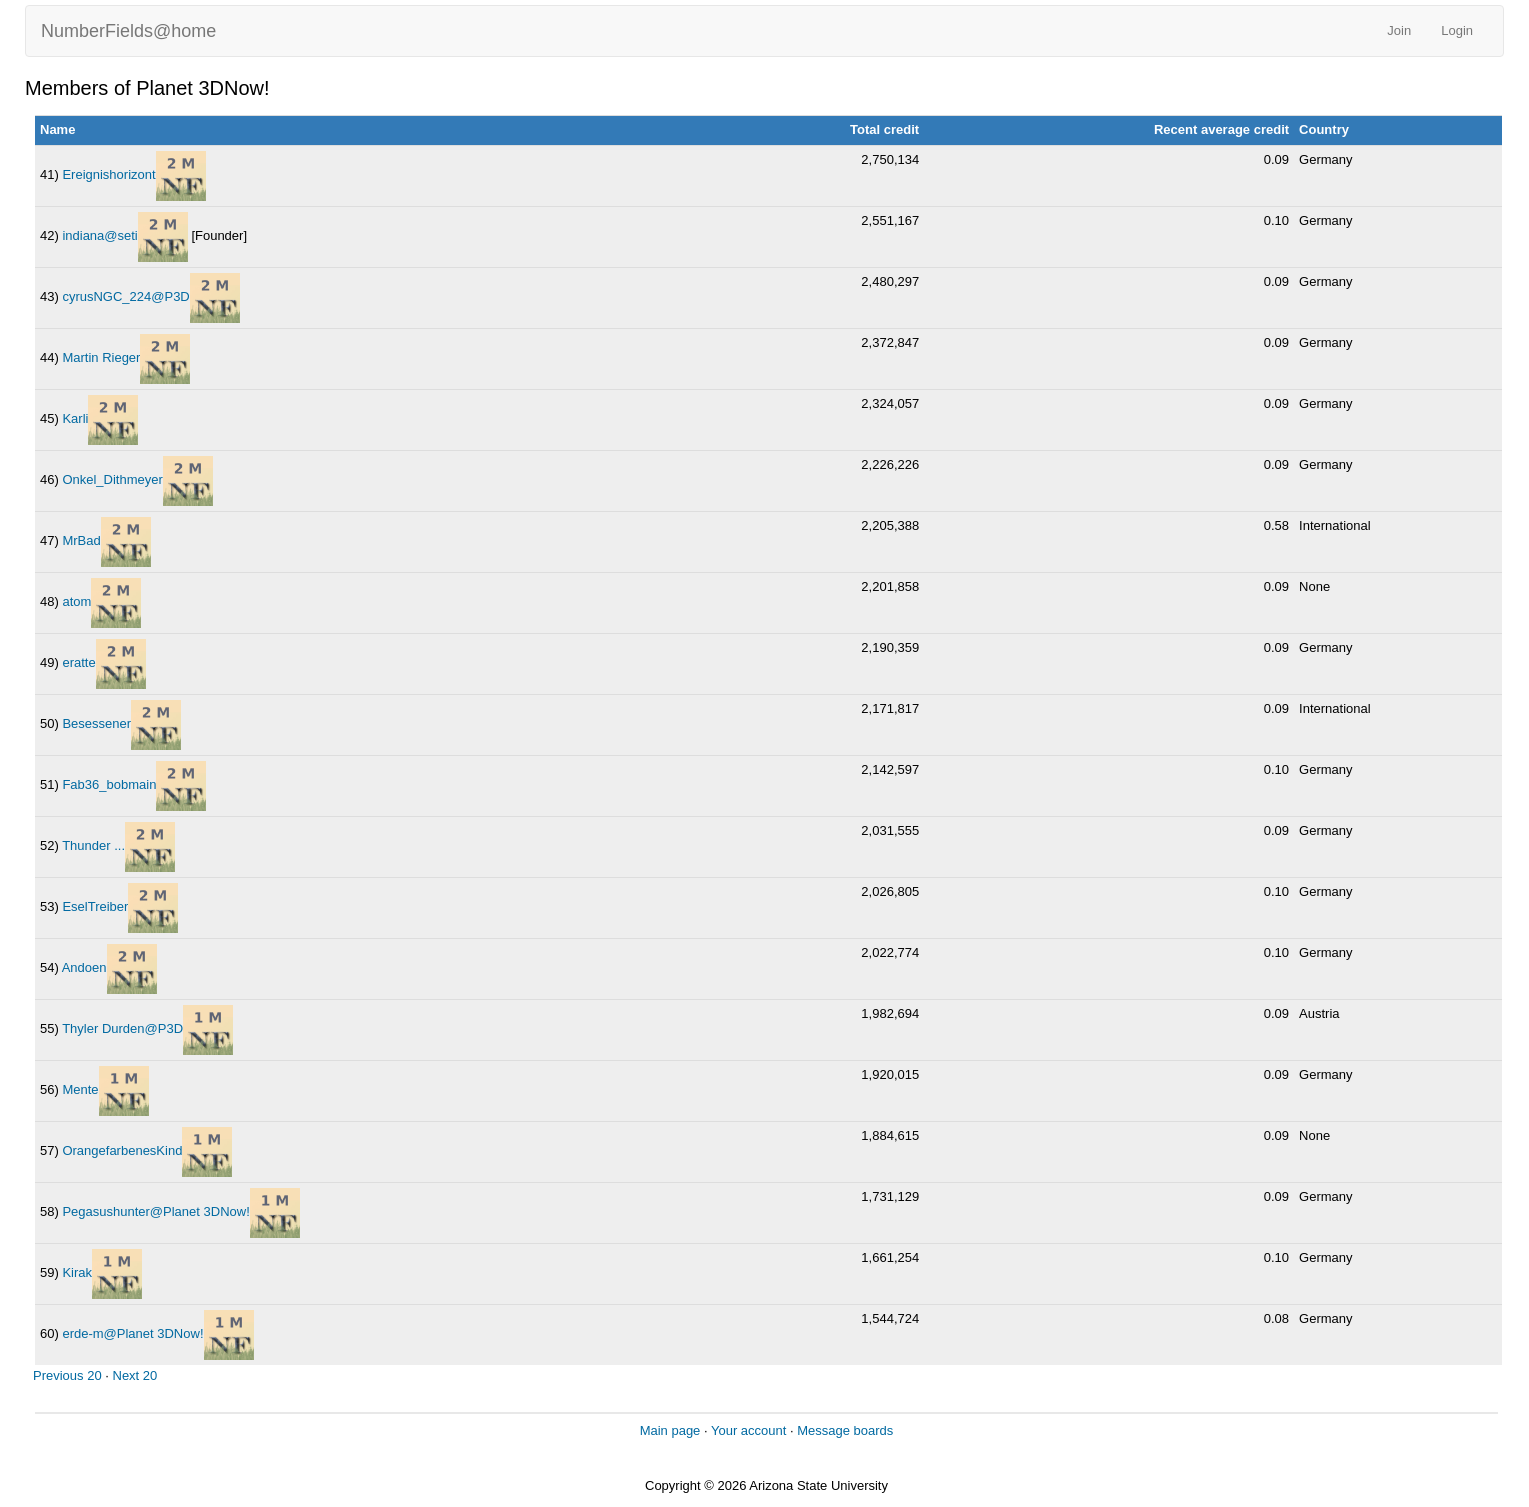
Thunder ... (93, 845)
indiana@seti (99, 235)
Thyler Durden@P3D (122, 1028)
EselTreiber (95, 906)
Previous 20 (67, 1375)
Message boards (845, 1430)
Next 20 (135, 1375)
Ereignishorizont (108, 174)
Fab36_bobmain (109, 784)
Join (1399, 30)
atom (76, 601)
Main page (670, 1430)
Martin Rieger (101, 357)
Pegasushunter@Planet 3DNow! (155, 1211)
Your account (748, 1430)
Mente (80, 1089)
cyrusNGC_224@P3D (125, 296)
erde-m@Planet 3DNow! (132, 1333)
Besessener (96, 723)
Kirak (77, 1272)
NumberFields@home (128, 31)
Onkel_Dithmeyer (112, 479)
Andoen (84, 967)
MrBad (81, 540)
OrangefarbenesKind (122, 1150)
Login (1457, 30)
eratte (78, 662)
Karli (75, 418)
